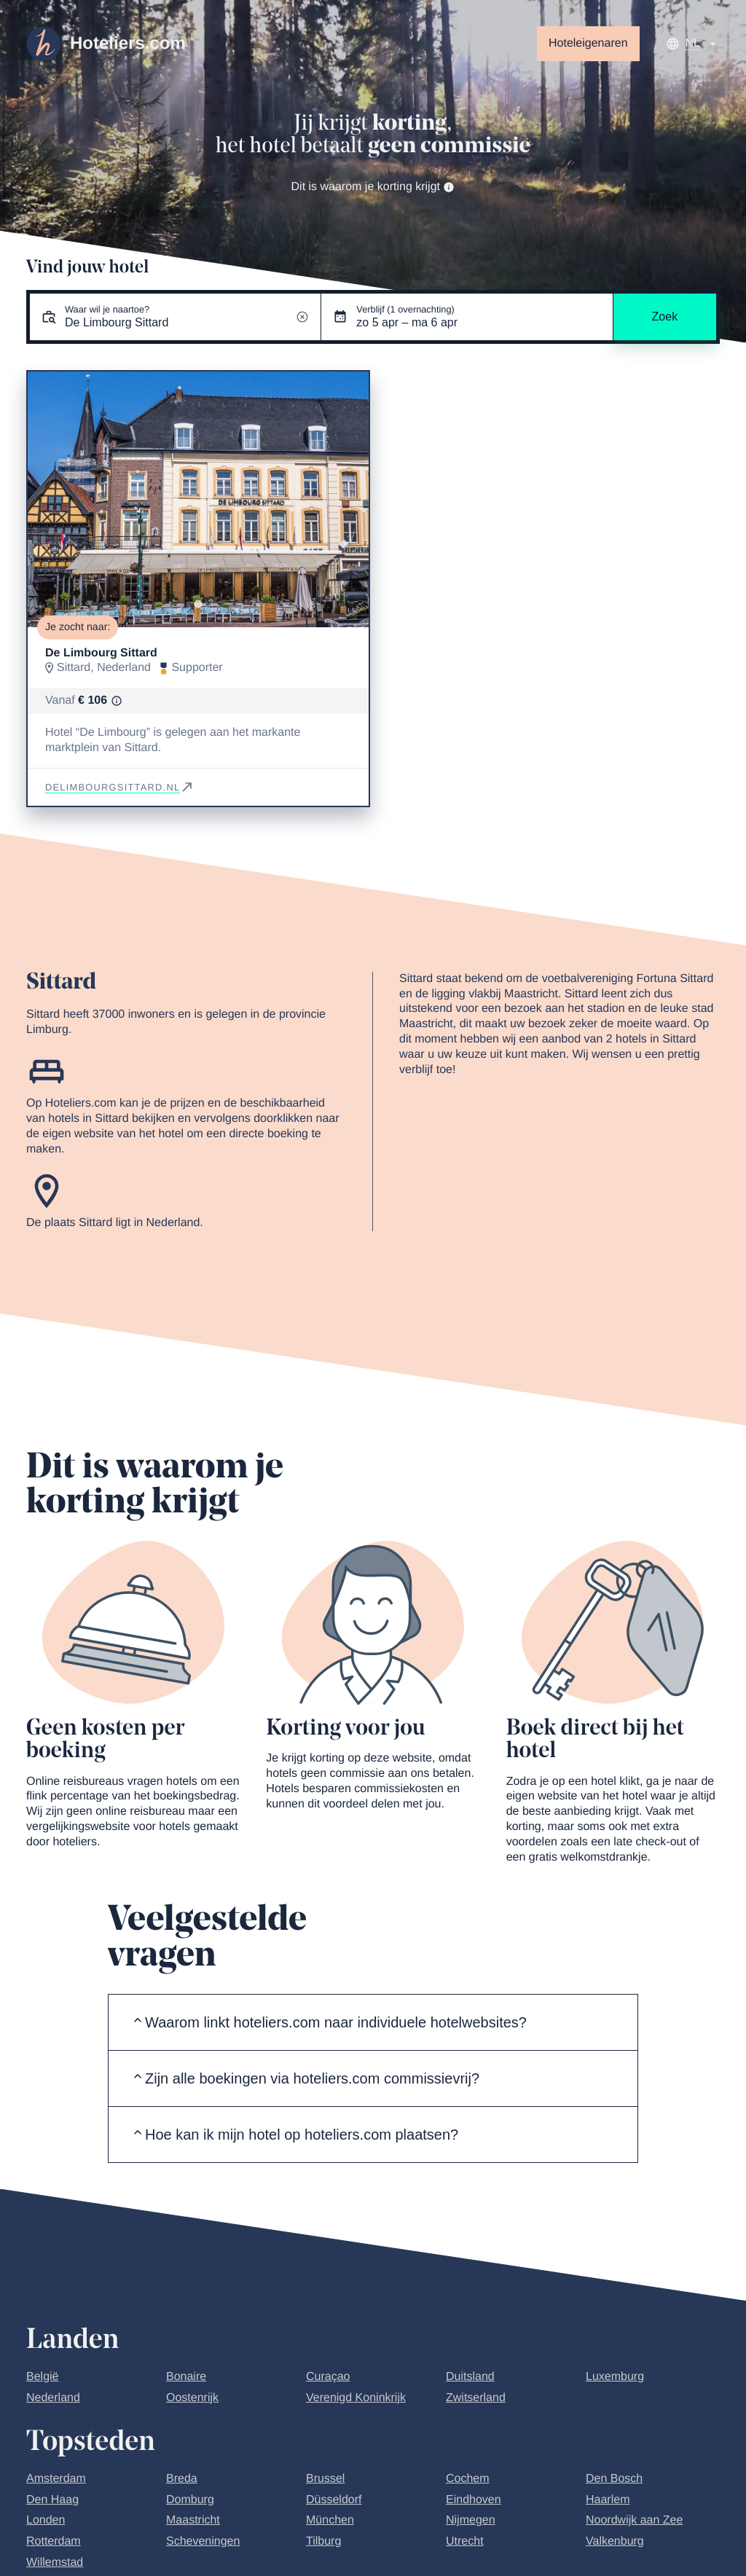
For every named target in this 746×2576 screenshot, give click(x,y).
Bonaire (186, 2377)
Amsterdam (56, 2479)
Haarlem (607, 2500)
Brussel (325, 2479)
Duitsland (470, 2377)
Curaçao (328, 2377)
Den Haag (52, 2500)
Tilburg (323, 2541)
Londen (45, 2520)
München (330, 2520)
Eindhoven (473, 2500)
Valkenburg (615, 2541)
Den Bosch (614, 2479)
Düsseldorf (333, 2500)
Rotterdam (53, 2541)
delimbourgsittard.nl (120, 787)
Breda (181, 2479)
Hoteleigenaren (588, 43)
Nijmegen (470, 2520)
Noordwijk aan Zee (634, 2520)
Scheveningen (203, 2541)
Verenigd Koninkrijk (356, 2398)
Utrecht (465, 2541)
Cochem (468, 2479)
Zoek (665, 316)
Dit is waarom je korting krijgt (373, 187)
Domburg (190, 2500)
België (42, 2377)
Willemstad (54, 2562)
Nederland (53, 2398)
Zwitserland (476, 2398)
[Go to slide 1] (198, 604)
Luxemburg (615, 2377)
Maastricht (193, 2520)
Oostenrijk (192, 2398)
